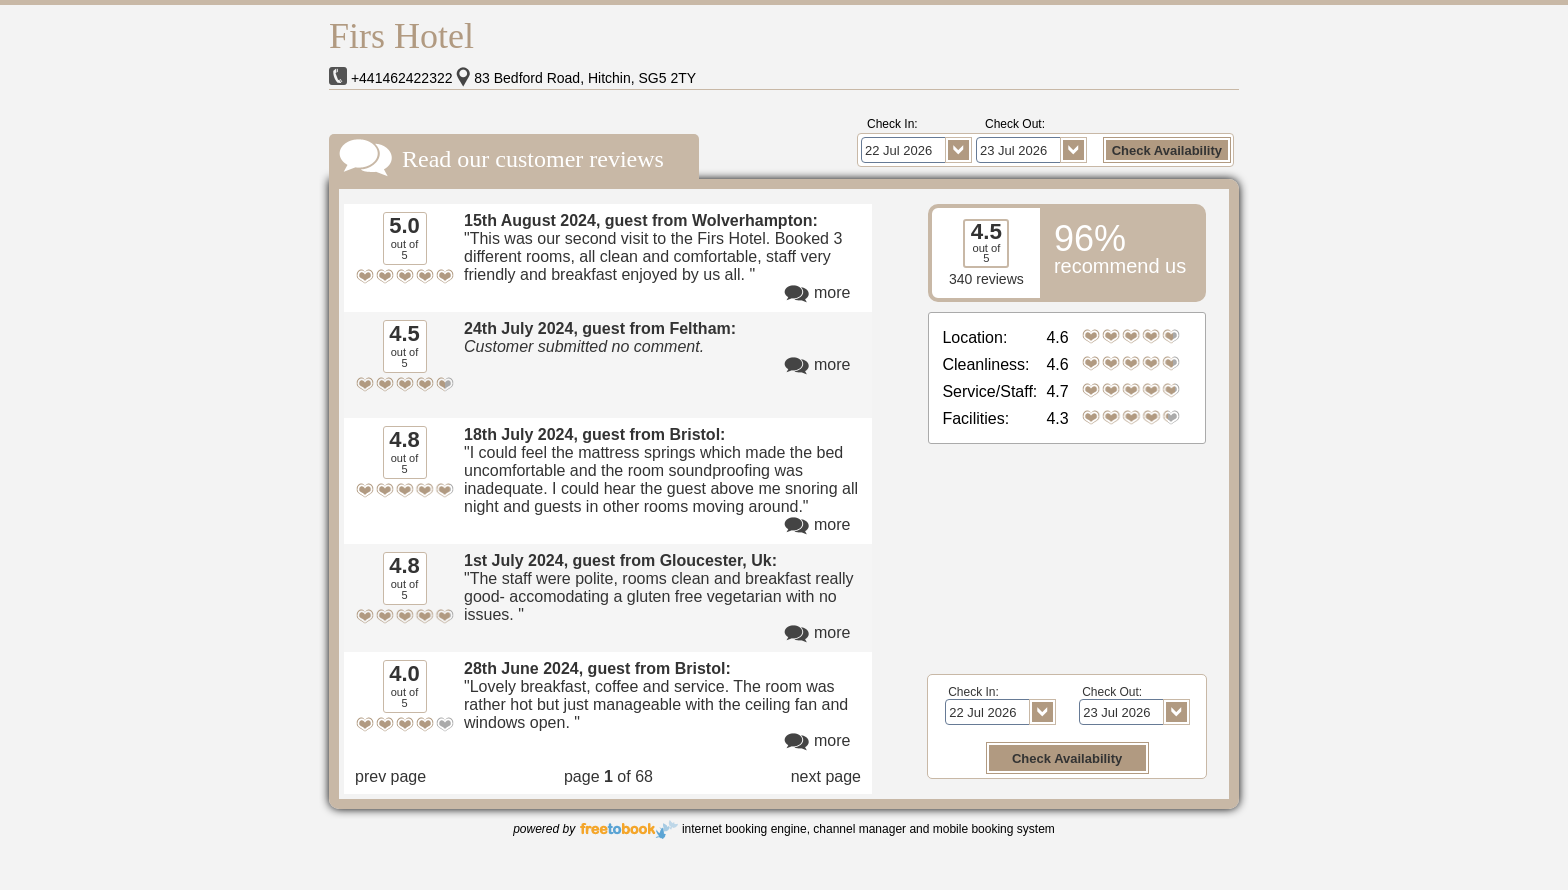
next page (826, 776)
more (832, 292)
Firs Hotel (401, 36)
